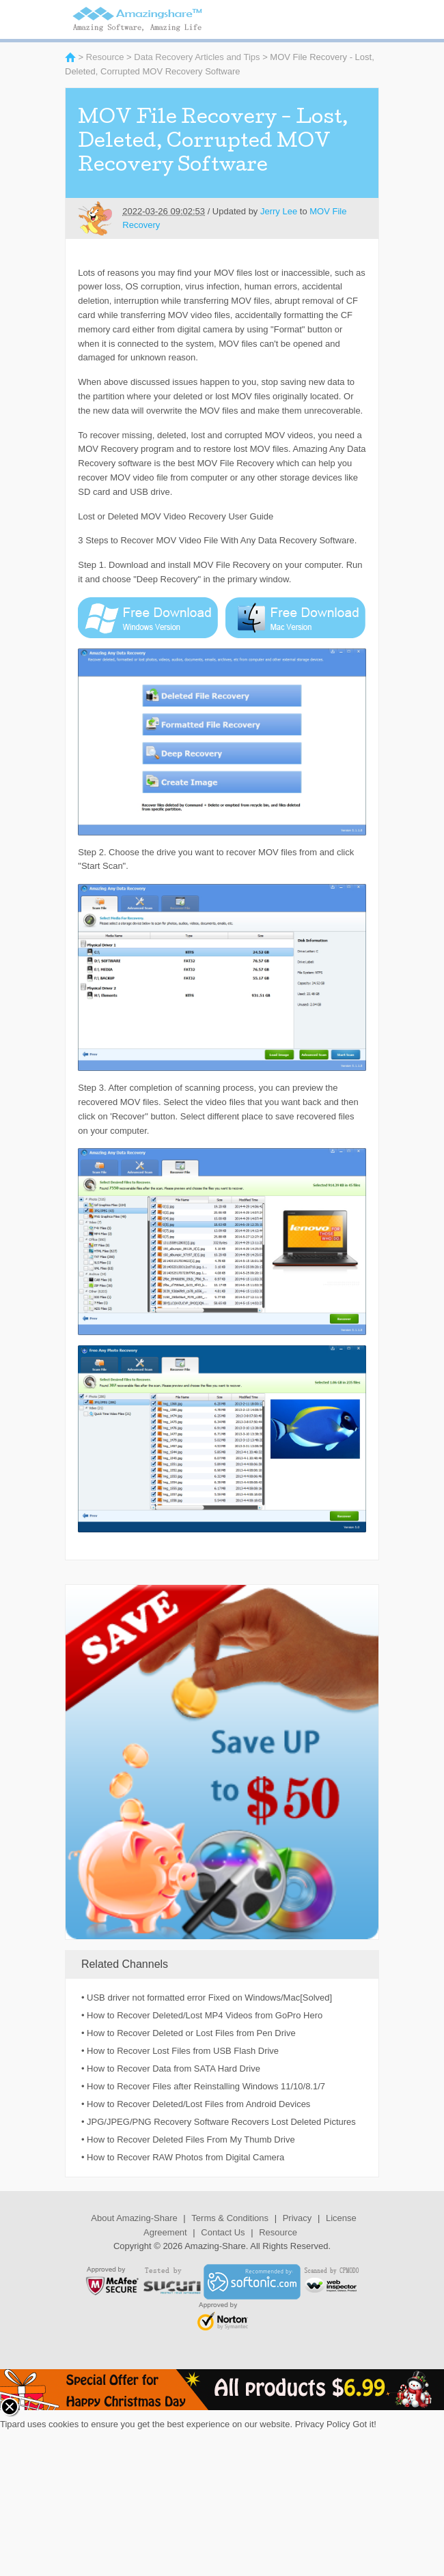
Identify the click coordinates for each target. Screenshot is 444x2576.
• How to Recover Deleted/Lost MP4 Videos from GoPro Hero (201, 2015)
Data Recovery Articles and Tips (197, 57)
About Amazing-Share (134, 2218)
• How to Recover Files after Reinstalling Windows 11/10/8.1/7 (203, 2086)
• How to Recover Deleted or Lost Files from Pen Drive (188, 2033)
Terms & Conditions (229, 2218)
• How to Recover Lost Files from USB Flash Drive (180, 2051)
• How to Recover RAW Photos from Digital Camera (182, 2157)
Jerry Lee (278, 211)
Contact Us (223, 2232)
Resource (105, 57)
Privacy (297, 2218)
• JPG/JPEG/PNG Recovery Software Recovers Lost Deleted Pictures (218, 2122)
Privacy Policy (322, 2424)
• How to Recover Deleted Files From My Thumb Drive (188, 2139)
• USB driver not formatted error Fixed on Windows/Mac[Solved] (206, 1997)
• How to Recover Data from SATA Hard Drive (170, 2068)
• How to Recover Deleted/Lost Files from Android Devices (195, 2104)
